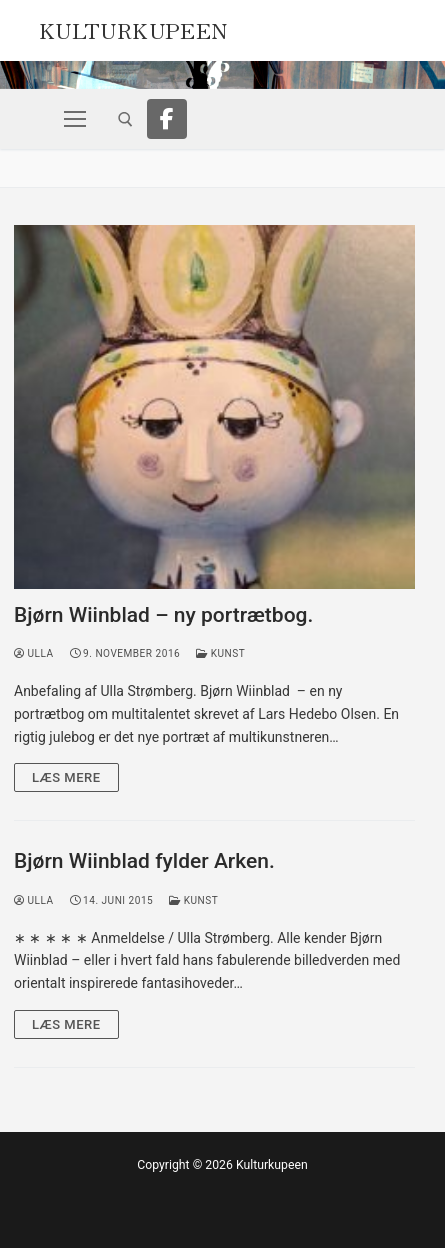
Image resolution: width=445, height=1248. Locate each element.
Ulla (34, 653)
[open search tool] (125, 119)
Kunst (220, 653)
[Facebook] (167, 119)
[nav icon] (75, 119)
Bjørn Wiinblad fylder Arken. (144, 861)
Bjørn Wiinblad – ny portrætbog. (163, 615)
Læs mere (66, 777)
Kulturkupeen (133, 28)
